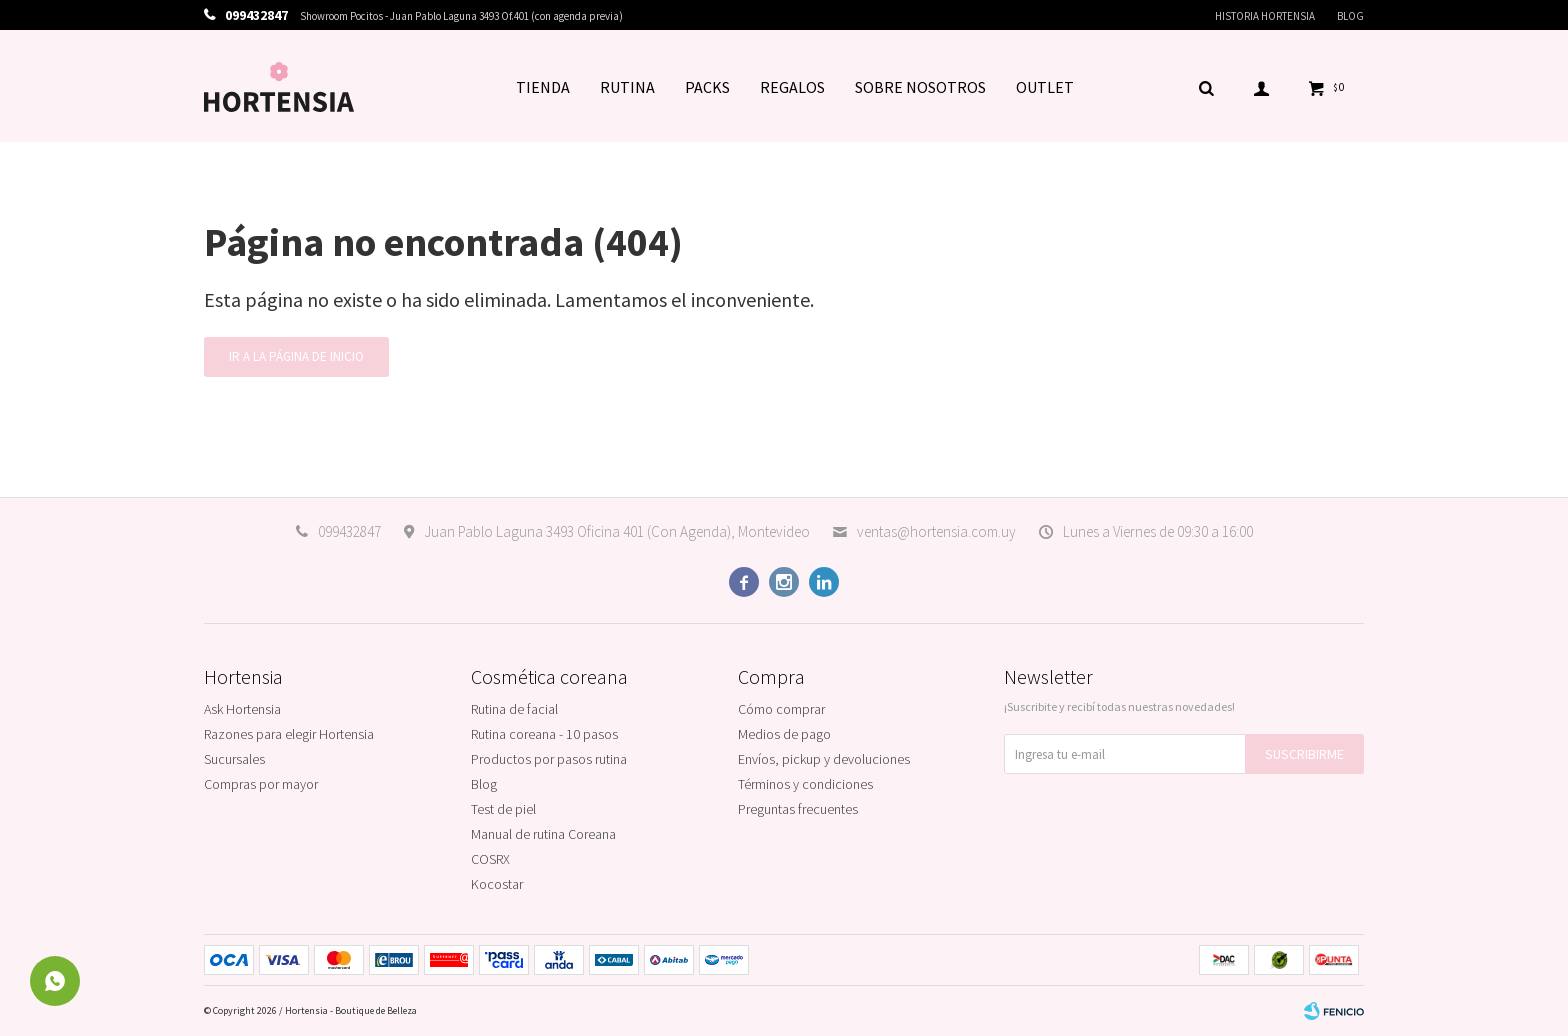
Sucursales (234, 759)
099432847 (349, 531)
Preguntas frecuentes (798, 809)
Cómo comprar (781, 709)
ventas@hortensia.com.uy (936, 531)
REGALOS (792, 87)
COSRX (490, 859)
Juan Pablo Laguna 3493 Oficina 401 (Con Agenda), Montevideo (617, 531)
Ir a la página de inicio (296, 356)
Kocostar (497, 884)
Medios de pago (784, 734)
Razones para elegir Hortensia (289, 734)
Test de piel (503, 809)
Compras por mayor (261, 784)
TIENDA (543, 87)
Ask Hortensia (242, 709)
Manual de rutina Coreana (543, 834)
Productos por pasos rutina (549, 759)
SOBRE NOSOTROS (920, 87)
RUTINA (627, 87)
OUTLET (1045, 87)
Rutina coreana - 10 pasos (544, 734)
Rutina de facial (514, 709)
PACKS (707, 87)
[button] (1206, 87)
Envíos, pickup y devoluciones (824, 759)
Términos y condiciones (805, 784)
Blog (1350, 16)
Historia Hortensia (1265, 16)
